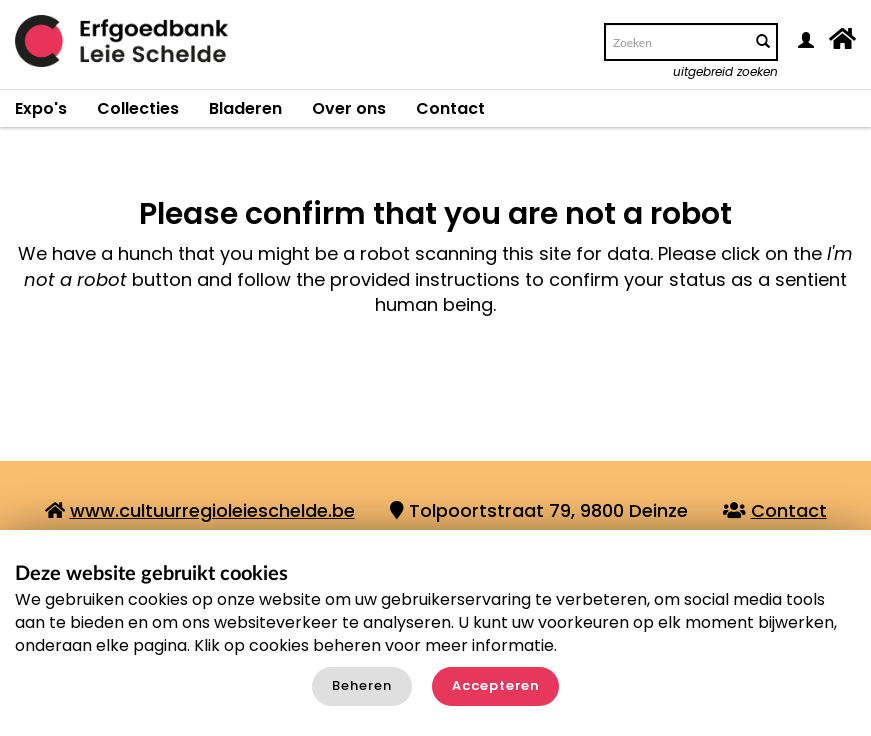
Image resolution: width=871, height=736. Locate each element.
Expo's (41, 108)
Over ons (349, 108)
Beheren (362, 685)
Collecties (138, 108)
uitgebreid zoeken (725, 71)
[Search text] (676, 42)
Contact (450, 108)
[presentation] (462, 396)
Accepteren (495, 685)
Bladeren (245, 108)
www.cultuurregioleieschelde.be (212, 510)
